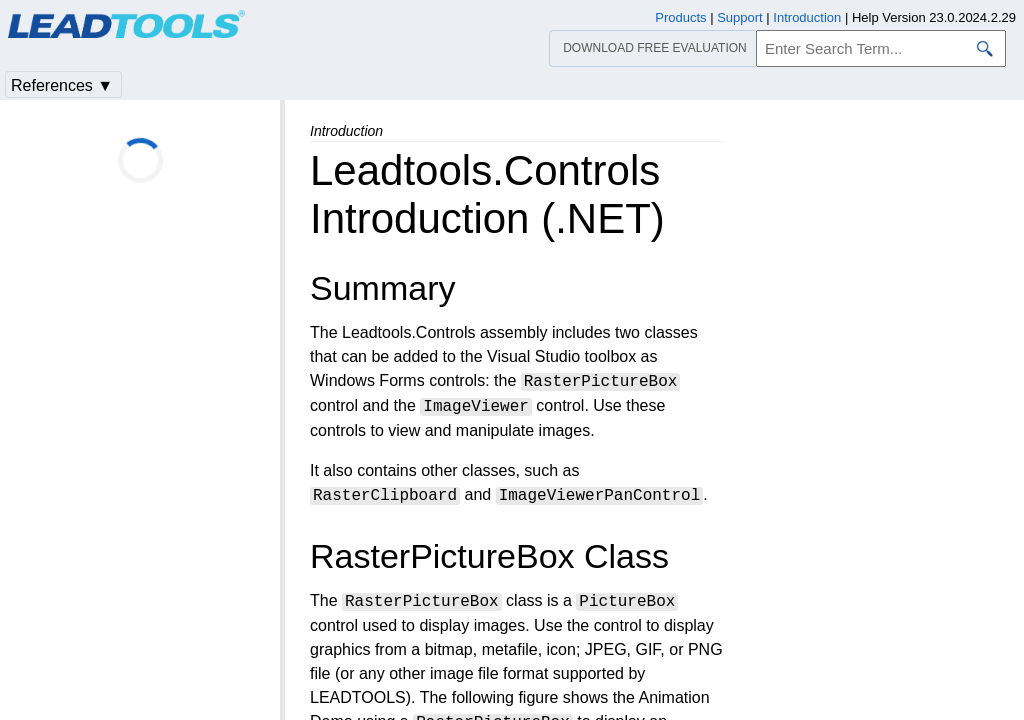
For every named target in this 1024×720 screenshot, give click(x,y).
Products (680, 17)
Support (740, 17)
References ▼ (62, 85)
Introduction (807, 17)
